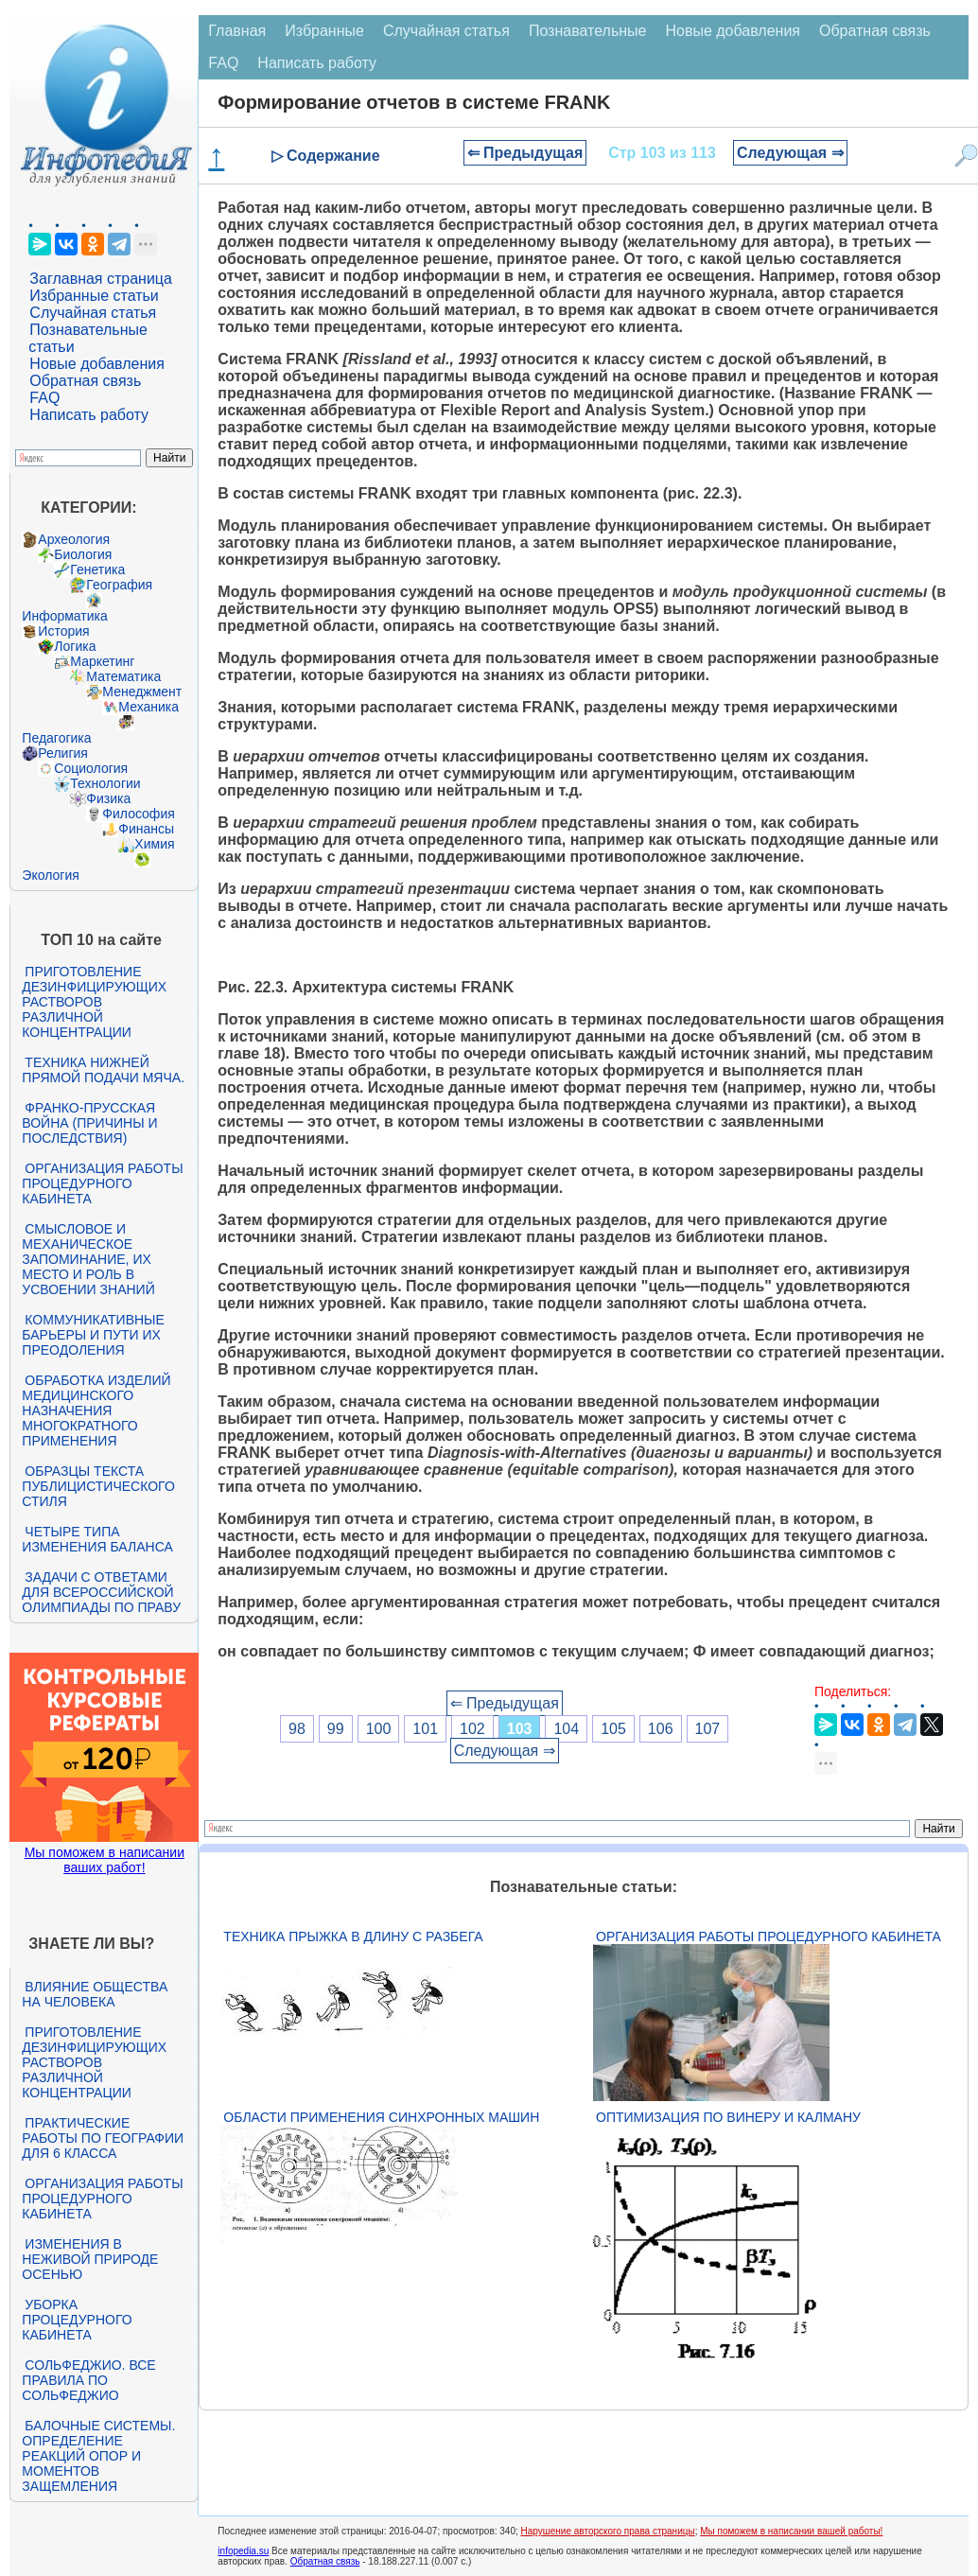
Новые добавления (97, 364)
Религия (63, 753)
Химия (154, 843)
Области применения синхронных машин (381, 2117)
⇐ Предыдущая (525, 153)
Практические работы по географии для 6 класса (102, 2138)
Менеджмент (142, 691)
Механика (148, 706)
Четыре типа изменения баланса (97, 1539)
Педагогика (56, 737)
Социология (91, 768)
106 (660, 1729)
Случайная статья (92, 313)
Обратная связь (85, 381)
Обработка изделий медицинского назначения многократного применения (96, 1410)
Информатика (64, 615)
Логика (75, 646)
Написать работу (88, 415)
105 (613, 1729)
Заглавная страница (100, 279)
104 (566, 1729)
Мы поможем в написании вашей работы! (791, 2531)
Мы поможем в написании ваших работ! (104, 1860)
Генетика (97, 569)
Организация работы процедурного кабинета (102, 1183)
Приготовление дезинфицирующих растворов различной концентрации (94, 1002)
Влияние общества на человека (94, 1994)
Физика (108, 798)
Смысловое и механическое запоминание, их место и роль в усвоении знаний (88, 1259)
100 (379, 1729)
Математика (123, 676)
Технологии (105, 783)
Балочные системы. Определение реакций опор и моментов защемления (98, 2456)
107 (708, 1729)
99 (335, 1729)
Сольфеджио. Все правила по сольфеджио (88, 2380)
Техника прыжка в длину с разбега (352, 1936)
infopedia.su (243, 2551)
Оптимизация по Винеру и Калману (728, 2117)
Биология (83, 554)
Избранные (324, 31)
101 (425, 1729)
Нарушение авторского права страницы (608, 2531)
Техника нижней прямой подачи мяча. (103, 1070)
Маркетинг (102, 661)
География (119, 584)
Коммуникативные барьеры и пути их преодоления (93, 1335)
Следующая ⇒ (790, 153)
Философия (138, 813)
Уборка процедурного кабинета (76, 2319)
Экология (50, 875)
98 (297, 1729)
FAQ (44, 398)
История (63, 631)
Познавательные (588, 31)
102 (472, 1729)
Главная (237, 31)
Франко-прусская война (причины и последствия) (89, 1123)
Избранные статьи (93, 296)
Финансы (146, 828)
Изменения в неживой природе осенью (90, 2259)
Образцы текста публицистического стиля (98, 1486)
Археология (74, 539)
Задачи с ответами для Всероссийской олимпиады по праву (101, 1592)
